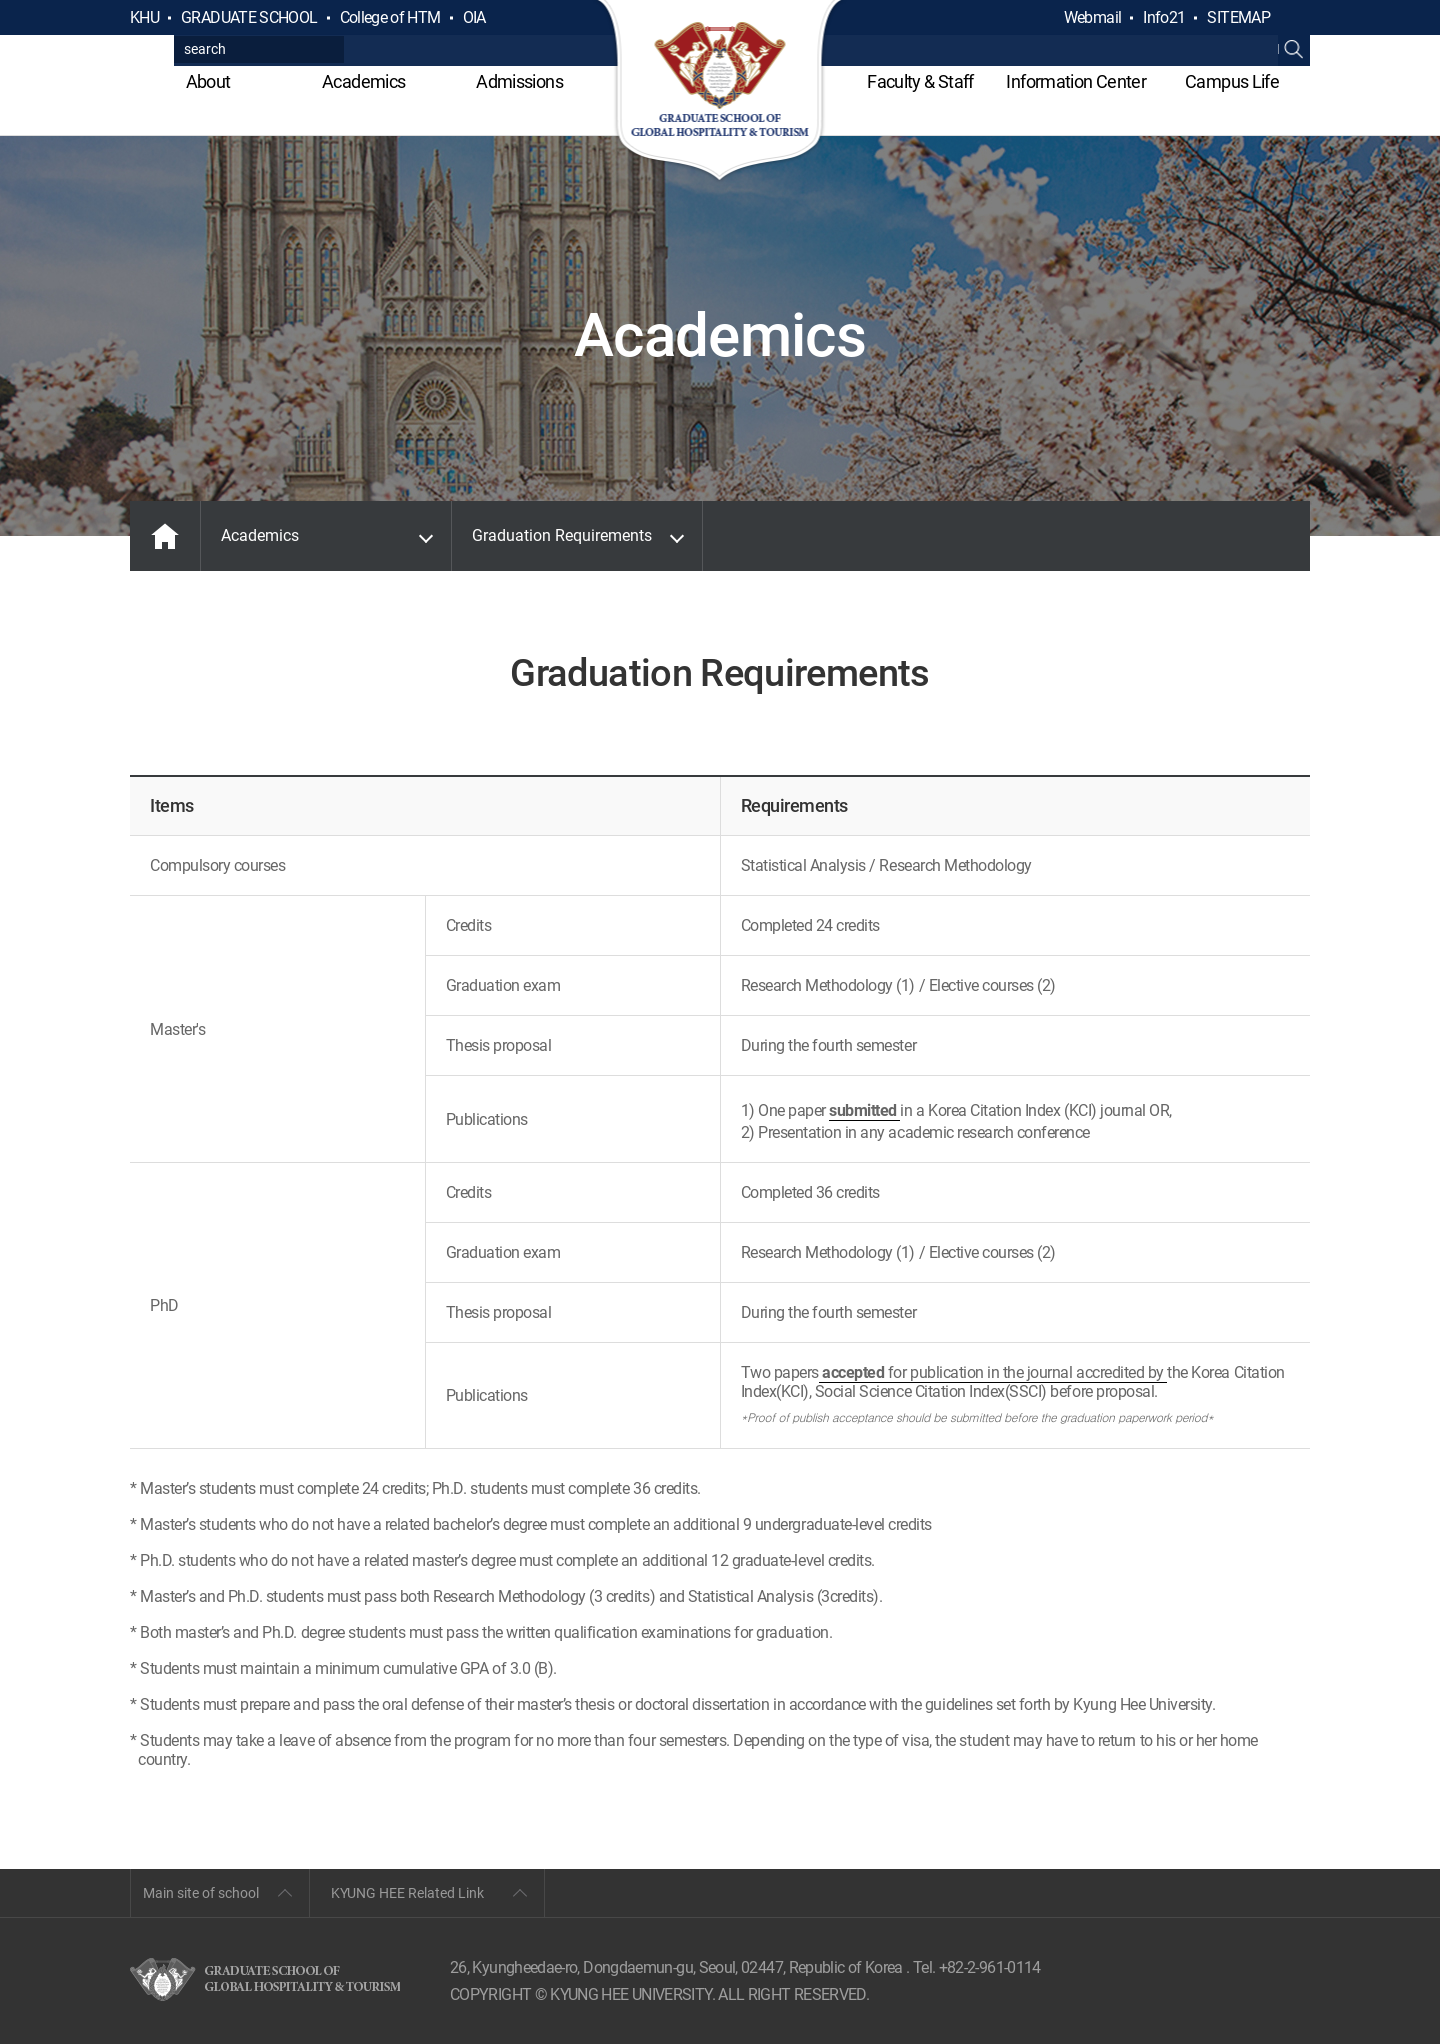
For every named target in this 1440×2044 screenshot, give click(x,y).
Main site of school (201, 1893)
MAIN (165, 536)
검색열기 (1294, 18)
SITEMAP (1238, 17)
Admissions (519, 81)
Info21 (1164, 17)
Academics (363, 81)
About (208, 81)
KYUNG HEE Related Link (407, 1893)
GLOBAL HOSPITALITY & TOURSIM (720, 92)
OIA (474, 17)
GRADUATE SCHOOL (249, 17)
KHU (144, 17)
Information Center (1075, 81)
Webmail (1093, 17)
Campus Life (1232, 81)
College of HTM (390, 17)
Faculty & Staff (920, 81)
